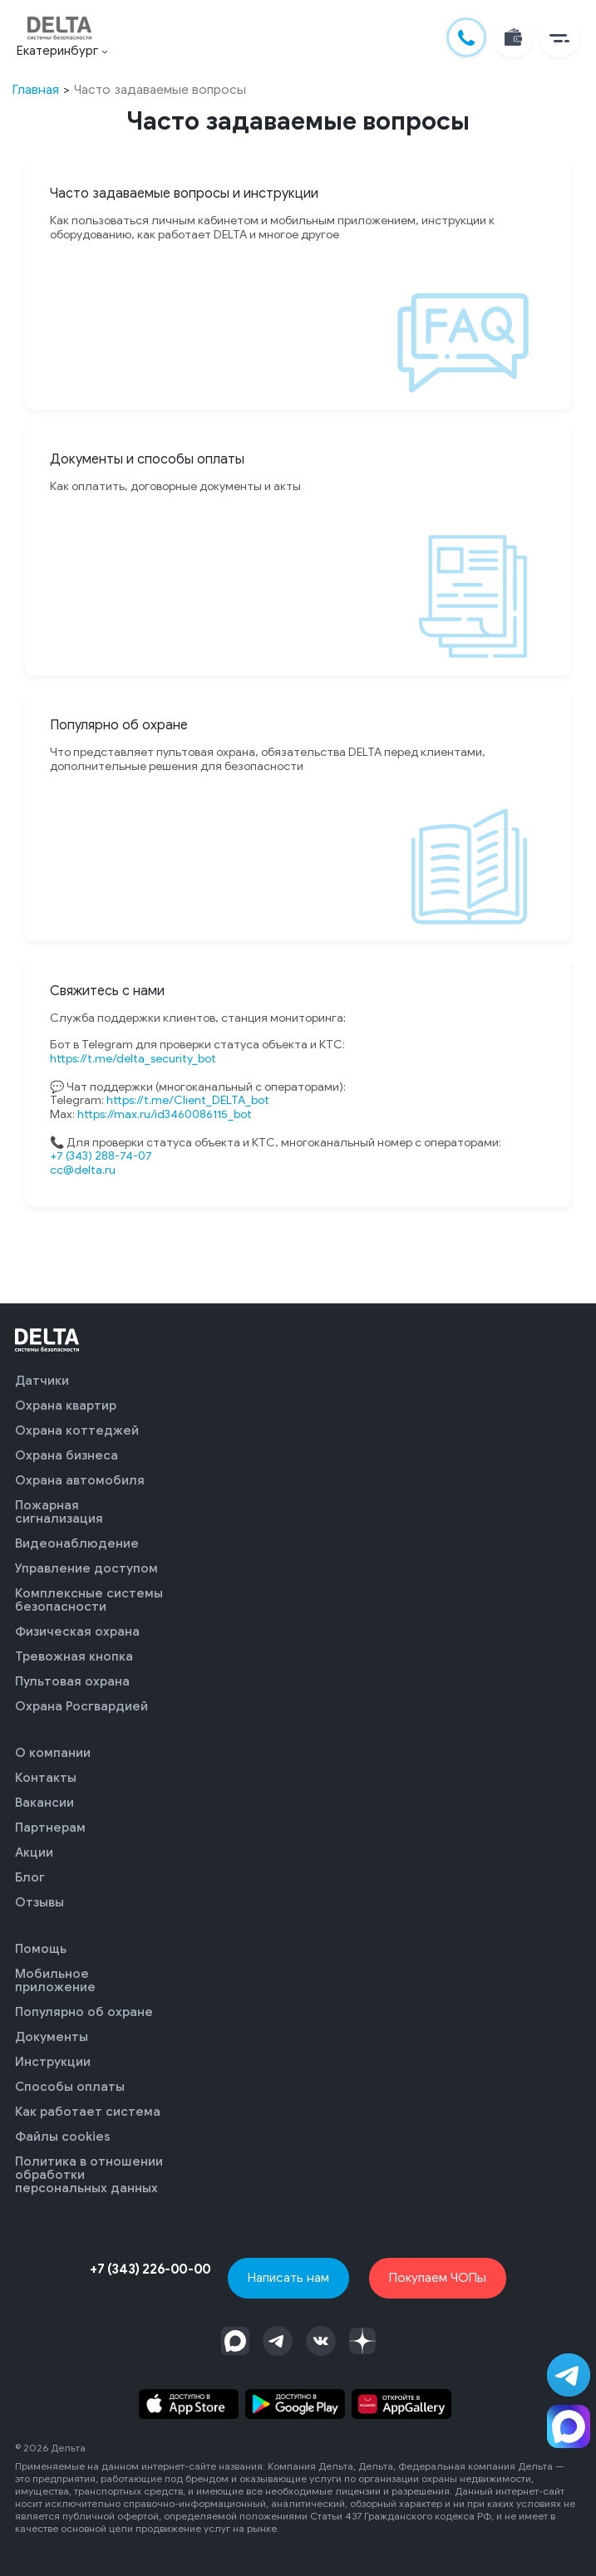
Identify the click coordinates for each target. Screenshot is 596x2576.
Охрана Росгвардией (81, 1706)
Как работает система (87, 2111)
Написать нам (288, 2277)
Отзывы (39, 1902)
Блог (30, 1877)
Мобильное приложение (55, 1980)
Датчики (42, 1380)
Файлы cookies (63, 2136)
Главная (35, 89)
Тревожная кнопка (74, 1656)
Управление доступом (86, 1568)
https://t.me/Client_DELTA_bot (187, 1100)
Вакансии (44, 1802)
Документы (51, 2036)
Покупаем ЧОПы (437, 2277)
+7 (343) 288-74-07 (101, 1156)
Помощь (40, 1948)
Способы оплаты (70, 2086)
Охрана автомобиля (80, 1480)
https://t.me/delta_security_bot (133, 1059)
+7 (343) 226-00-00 (150, 2269)
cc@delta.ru (83, 1170)
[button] (559, 37)
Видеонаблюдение (77, 1543)
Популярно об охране (84, 2011)
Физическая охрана (77, 1631)
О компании (53, 1752)
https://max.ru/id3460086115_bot (164, 1114)
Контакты (45, 1777)
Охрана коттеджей (77, 1430)
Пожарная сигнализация (59, 1512)
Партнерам (50, 1827)
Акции (34, 1852)
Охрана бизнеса (66, 1455)
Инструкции (53, 2061)
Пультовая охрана (72, 1681)
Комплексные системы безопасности (89, 1600)
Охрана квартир (65, 1405)
